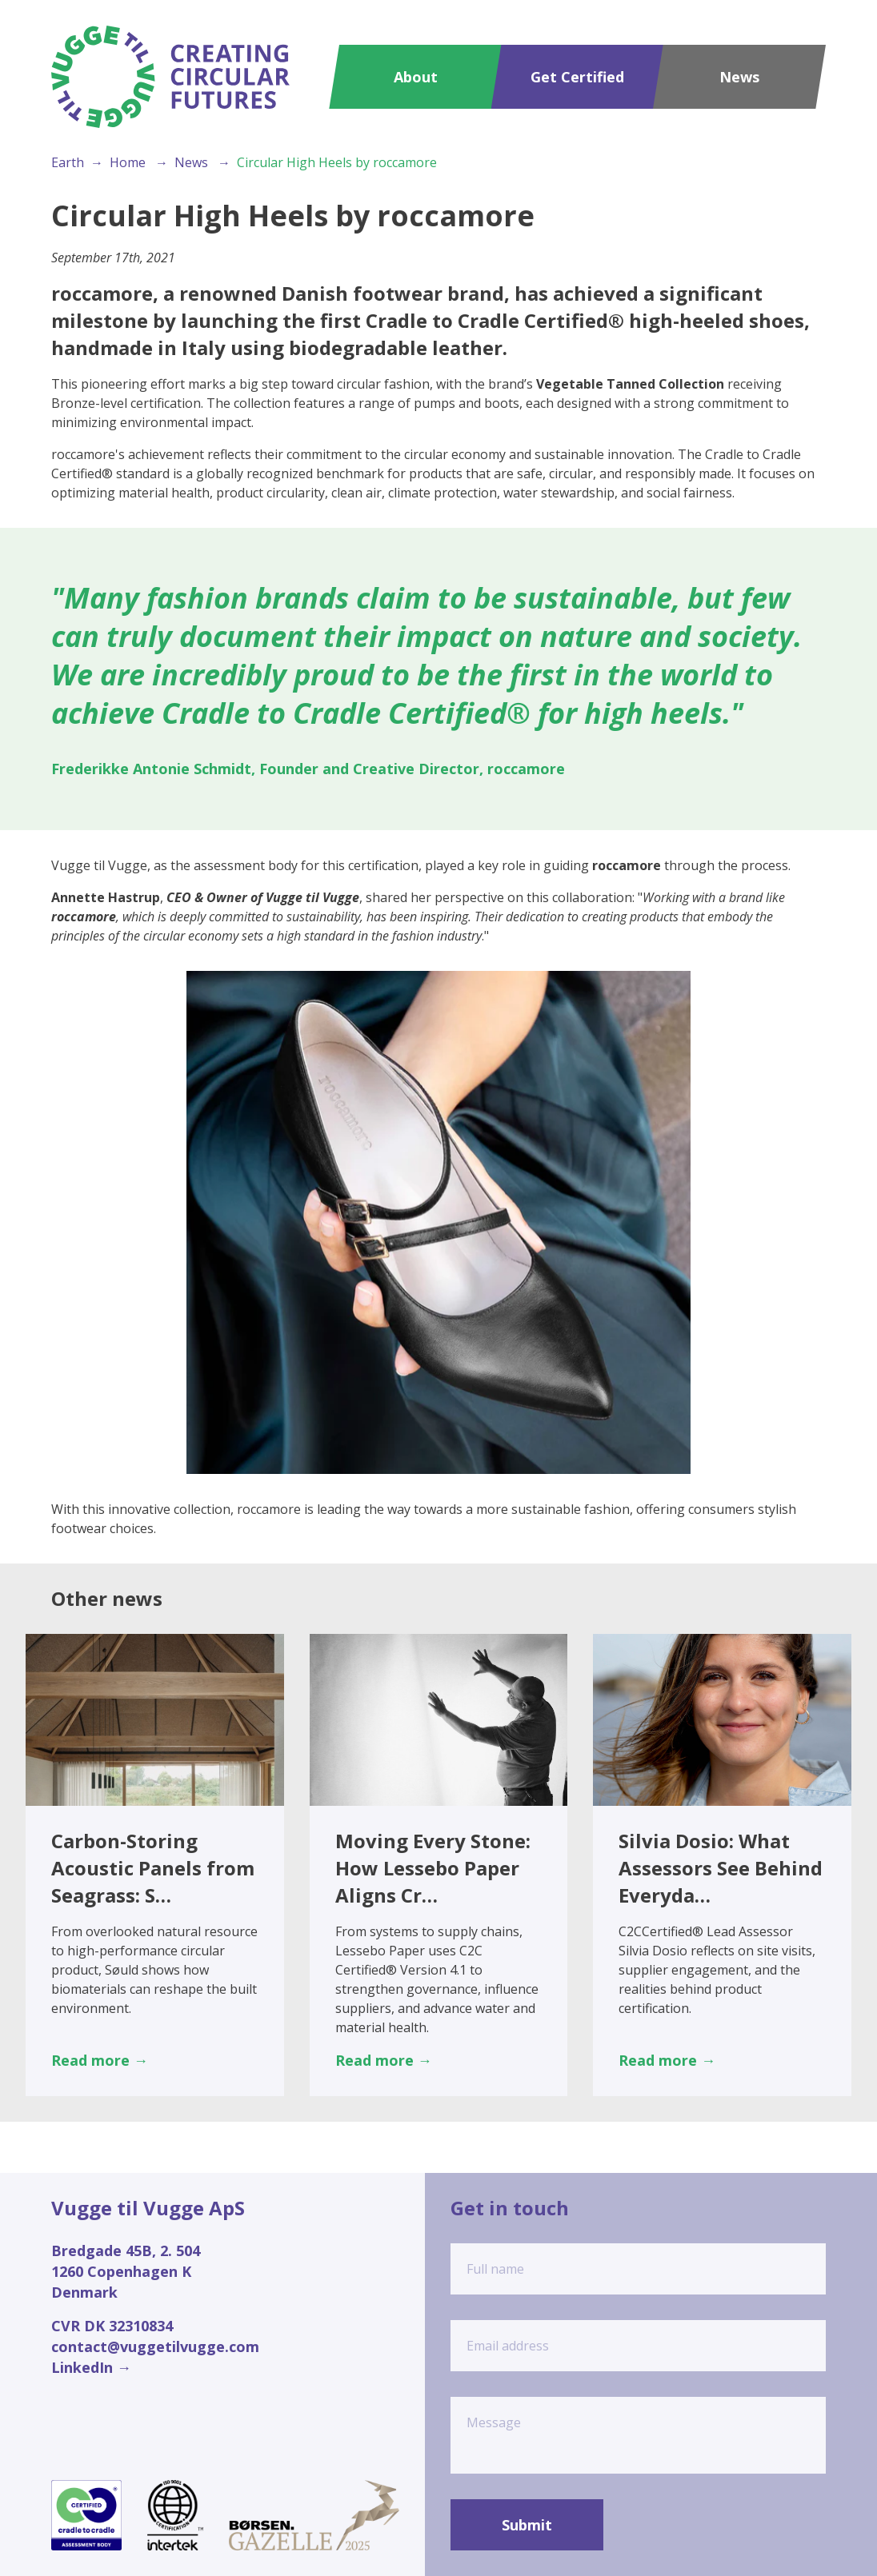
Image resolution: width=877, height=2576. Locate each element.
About (416, 76)
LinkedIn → (91, 2367)
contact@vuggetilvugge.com (155, 2346)
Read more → (99, 2060)
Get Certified (577, 76)
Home (128, 162)
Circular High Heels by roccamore (337, 162)
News (739, 76)
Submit (527, 2524)
